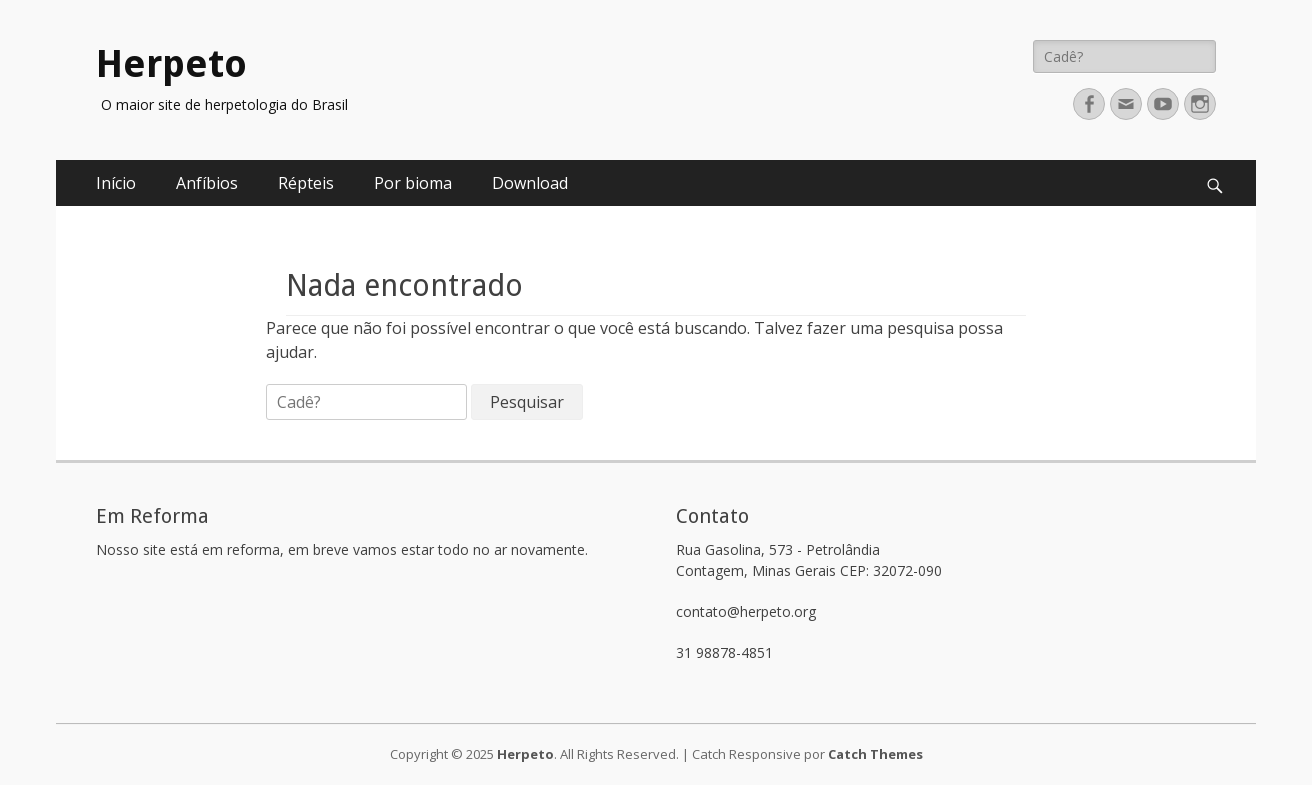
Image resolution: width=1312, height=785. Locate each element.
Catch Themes (875, 754)
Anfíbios (207, 183)
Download (530, 183)
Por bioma (413, 183)
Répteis (306, 183)
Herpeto (171, 64)
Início (116, 183)
